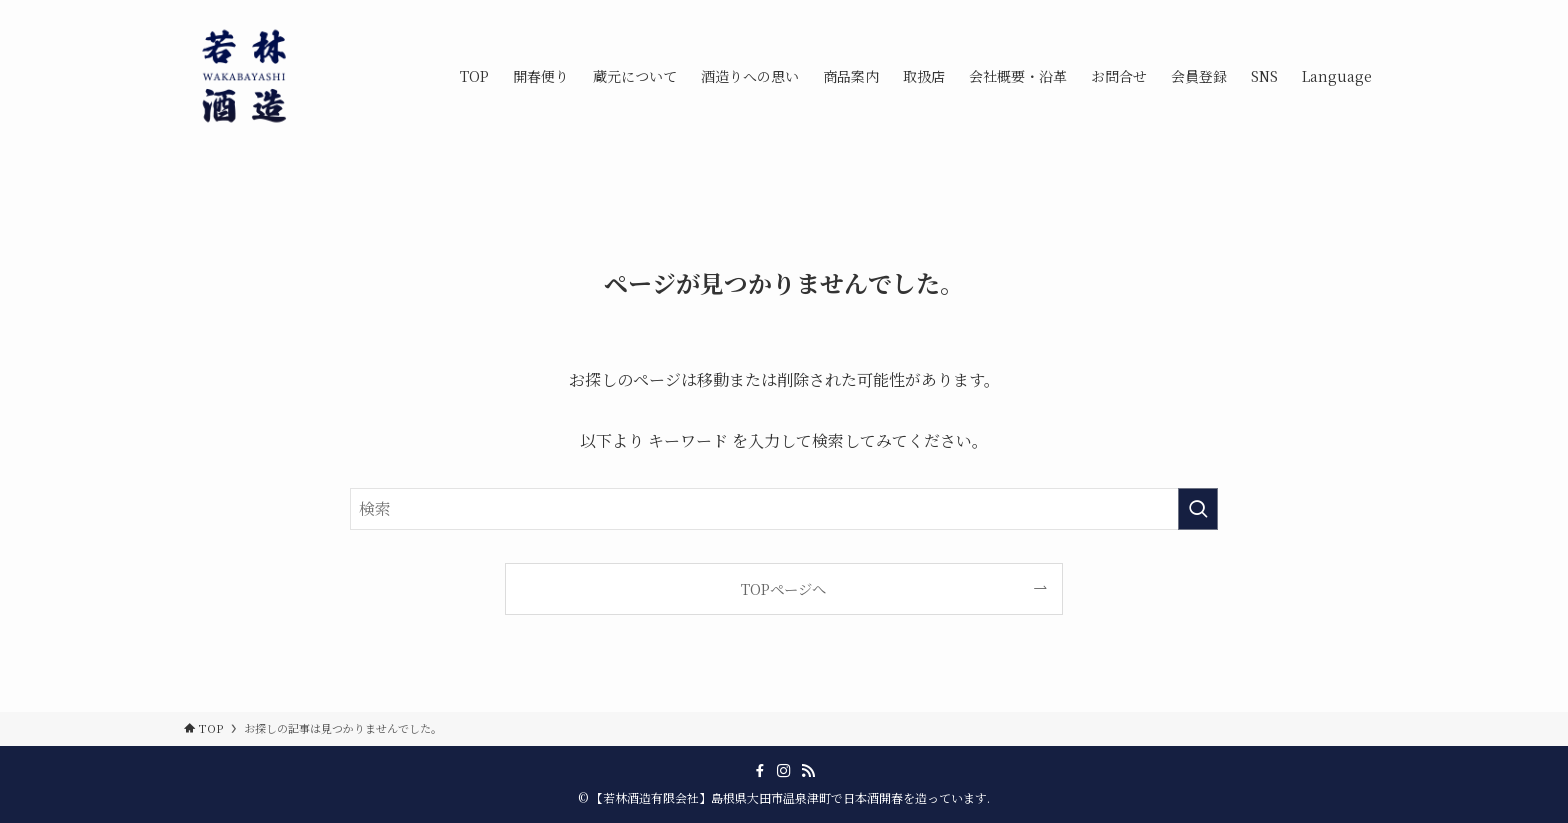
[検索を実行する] (1198, 509)
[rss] (808, 771)
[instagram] (784, 771)
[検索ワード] (784, 509)
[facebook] (760, 771)
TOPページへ (783, 588)
